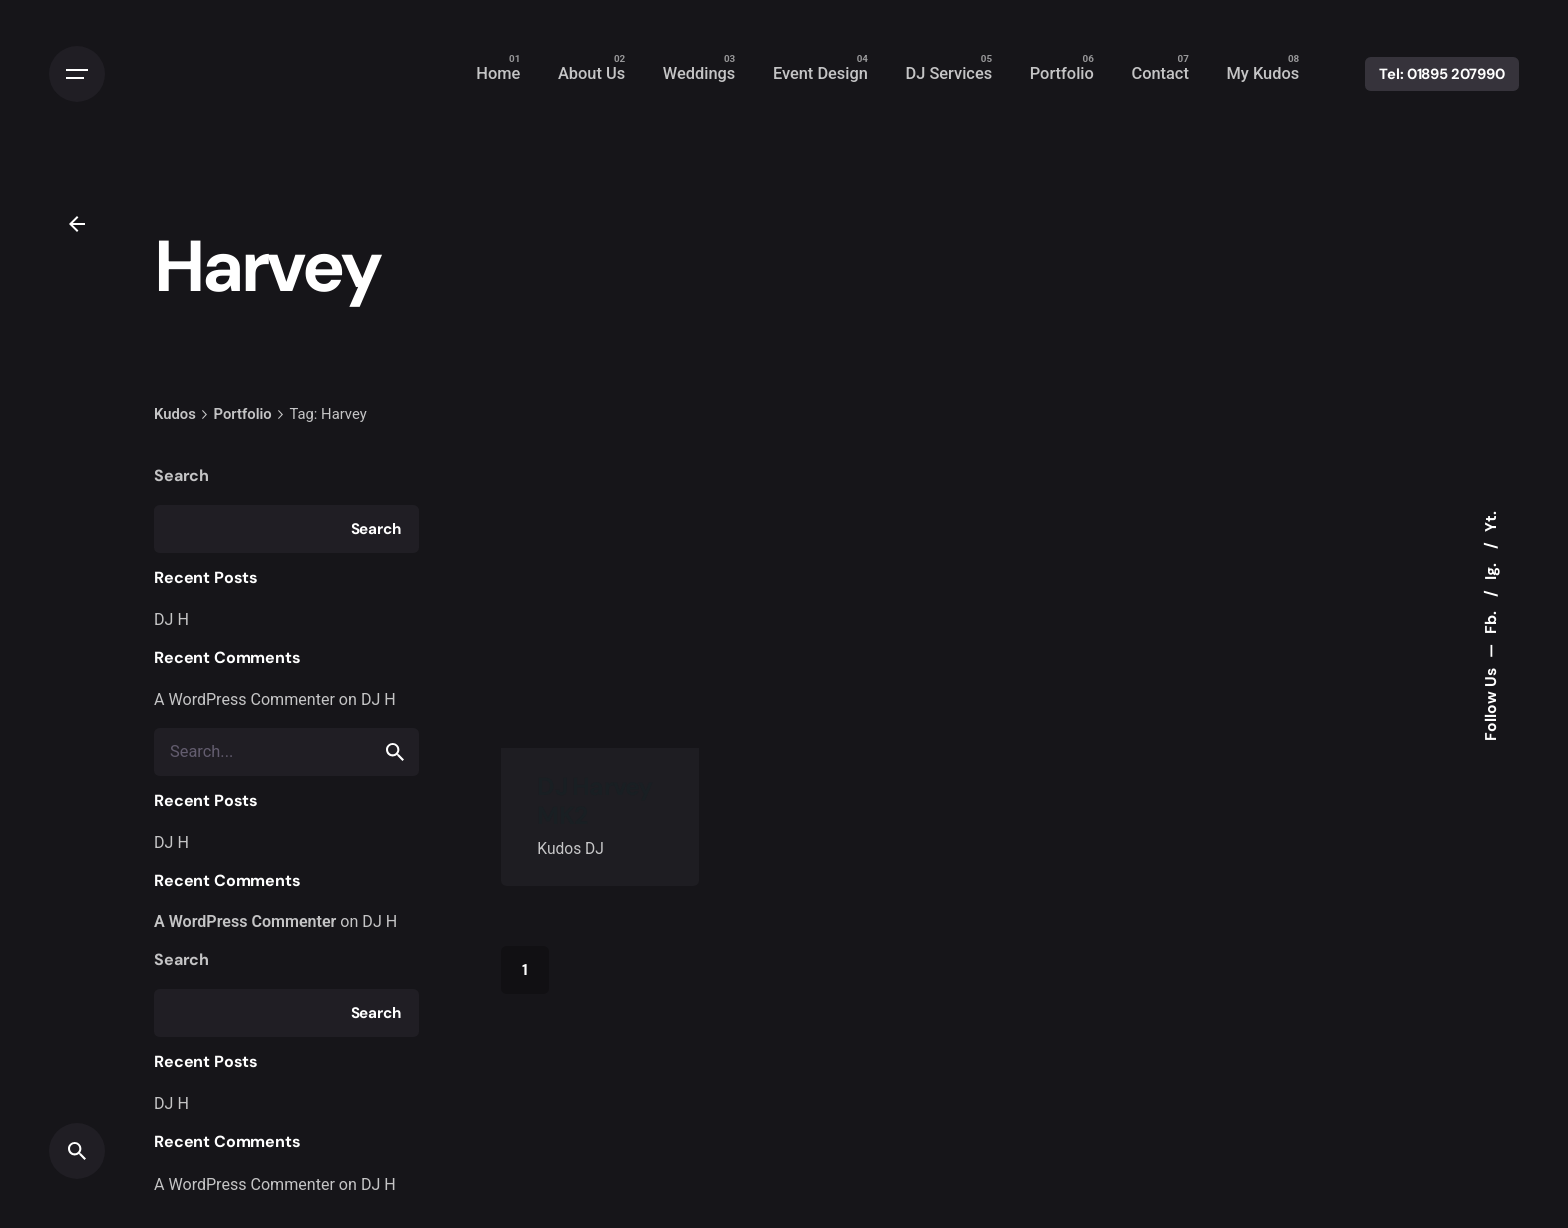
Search (181, 475)
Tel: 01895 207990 (1442, 74)
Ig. (1490, 569)
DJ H (171, 619)
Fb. (1490, 620)
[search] (395, 752)
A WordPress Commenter (244, 699)
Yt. (1490, 521)
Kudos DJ (570, 849)
